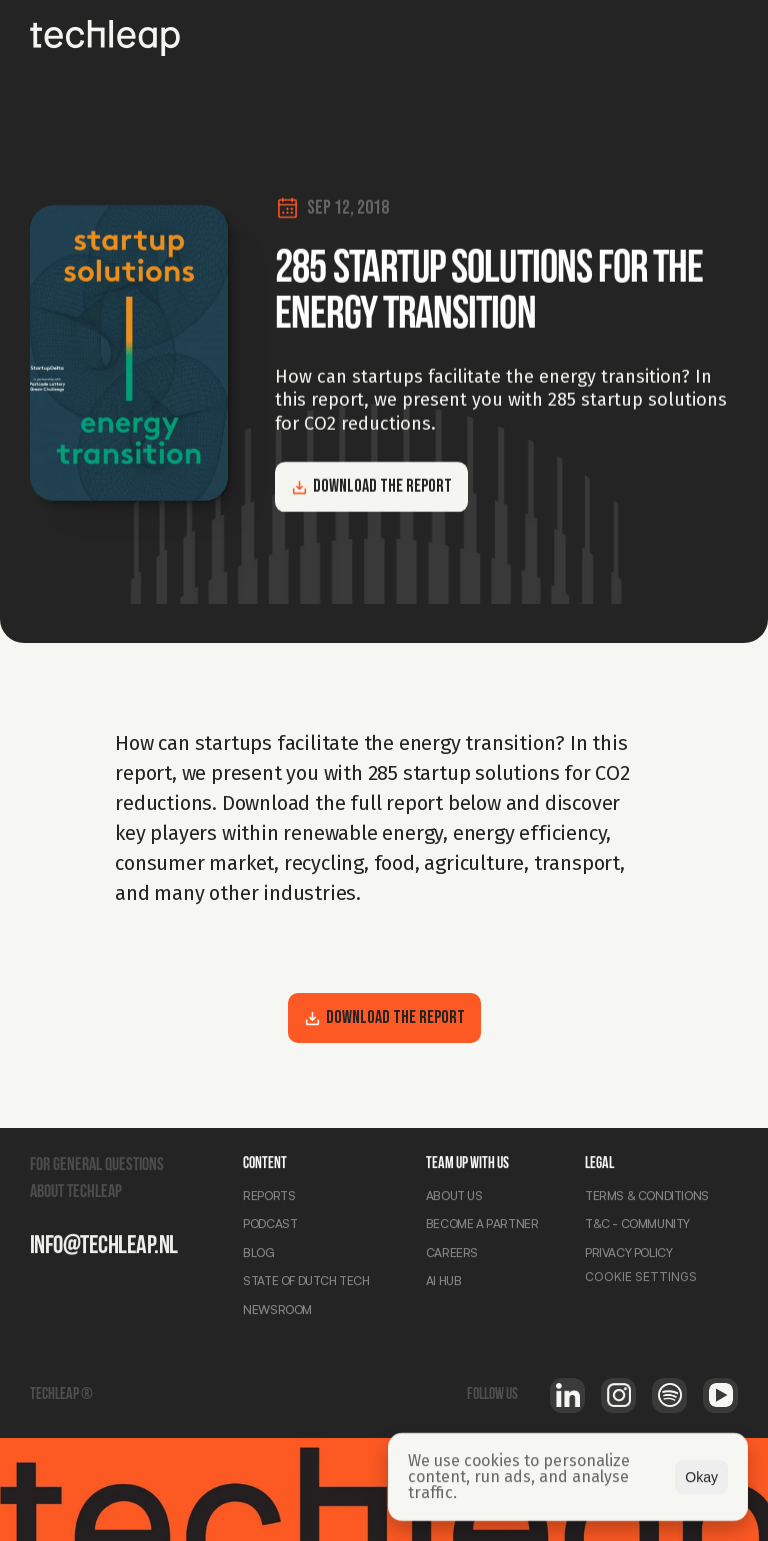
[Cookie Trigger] (641, 1280)
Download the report (371, 486)
